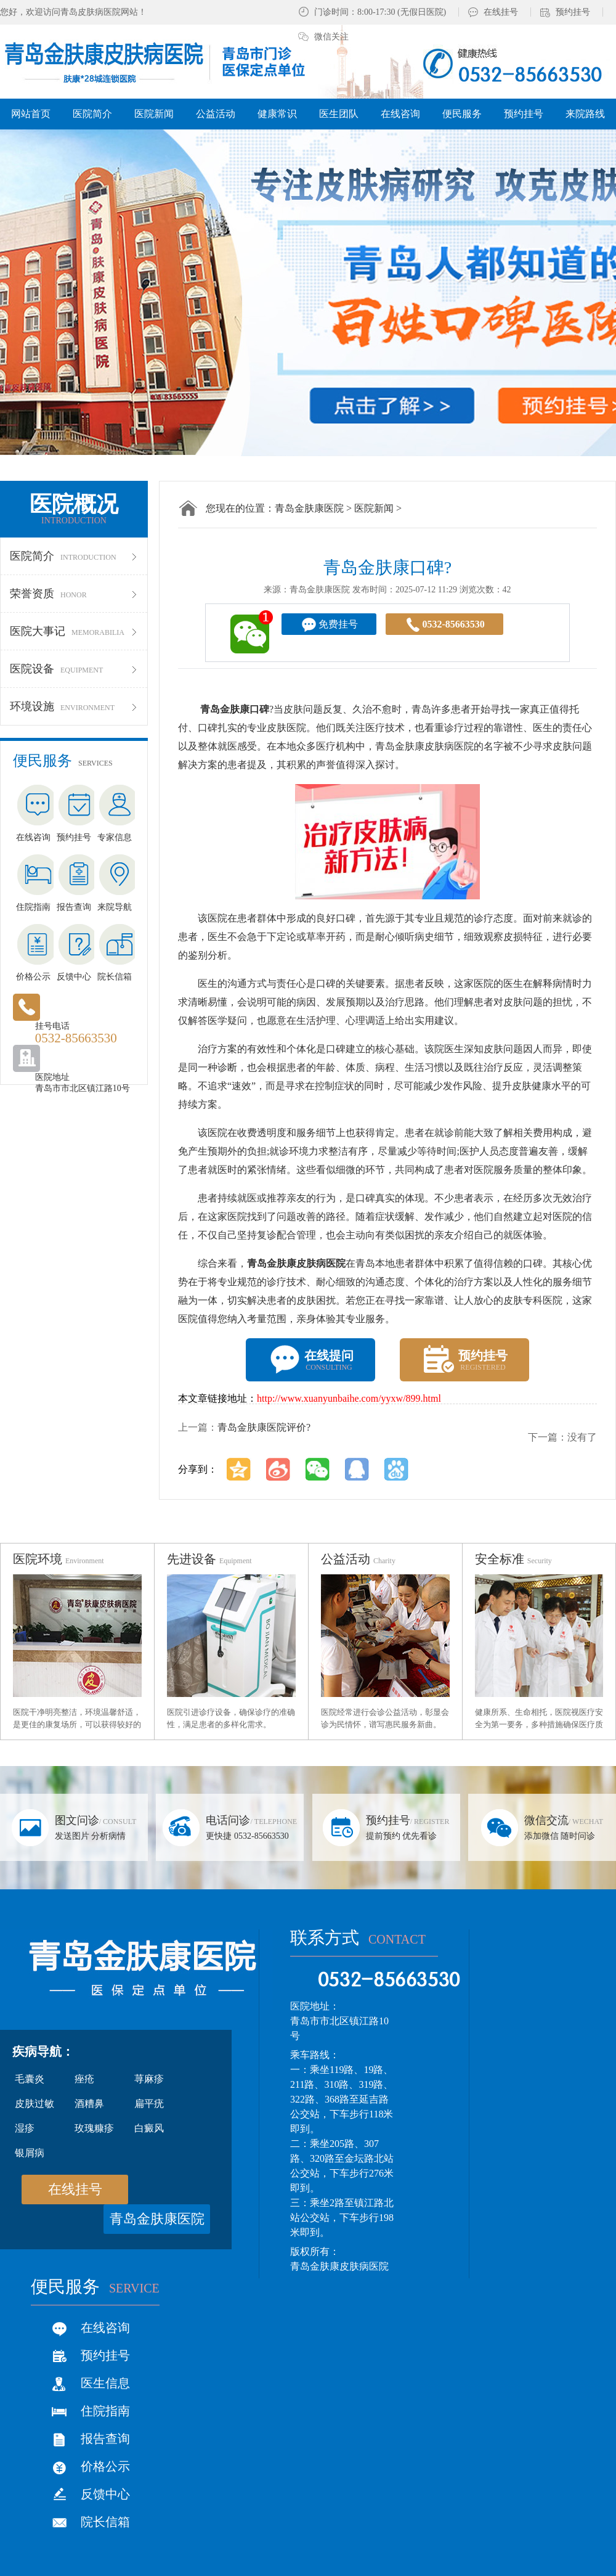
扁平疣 (149, 2103)
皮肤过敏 (34, 2103)
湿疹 (24, 2128)
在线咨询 (105, 2327)
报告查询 (105, 2438)
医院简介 (74, 556)
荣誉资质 (74, 593)
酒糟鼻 (89, 2103)
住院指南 (105, 2411)
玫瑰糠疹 (94, 2128)
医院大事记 (74, 631)
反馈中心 (105, 2494)
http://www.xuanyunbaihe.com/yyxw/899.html (349, 1398)
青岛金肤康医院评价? (263, 1427)
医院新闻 (374, 508)
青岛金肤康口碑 (234, 709)
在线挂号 (501, 12)
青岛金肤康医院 (309, 508)
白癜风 (149, 2128)
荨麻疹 (149, 2079)
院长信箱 (105, 2522)
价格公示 (105, 2466)
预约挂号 (573, 12)
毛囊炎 (29, 2079)
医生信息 (105, 2383)
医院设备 (74, 668)
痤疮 (84, 2079)
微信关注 (331, 36)
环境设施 (74, 706)
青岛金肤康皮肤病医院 (296, 1263)
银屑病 (29, 2153)
